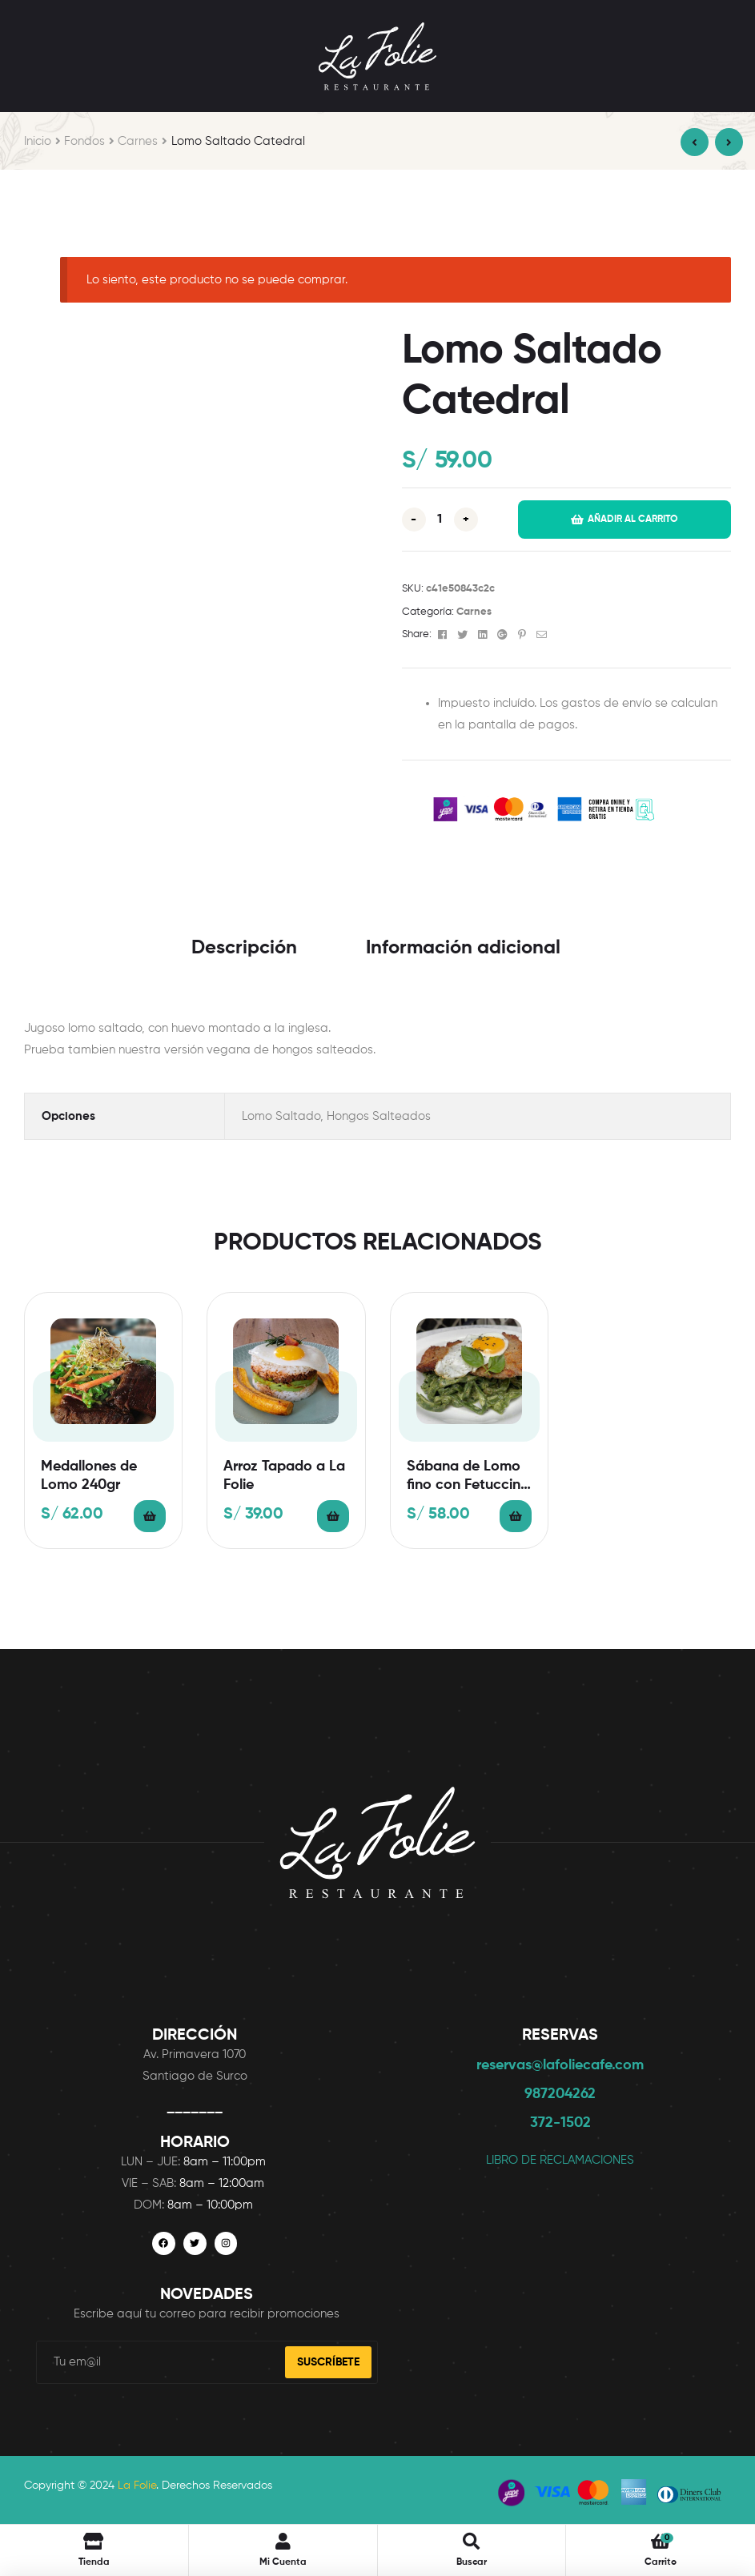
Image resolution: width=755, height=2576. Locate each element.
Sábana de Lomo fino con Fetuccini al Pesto (465, 1477)
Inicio (37, 141)
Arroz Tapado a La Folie (284, 1475)
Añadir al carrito (633, 519)
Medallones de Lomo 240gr (89, 1475)
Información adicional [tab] (463, 947)
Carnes (138, 141)
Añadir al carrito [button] (150, 1516)
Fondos (84, 141)
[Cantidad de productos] (440, 520)
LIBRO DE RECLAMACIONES (560, 2160)
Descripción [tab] (244, 947)
